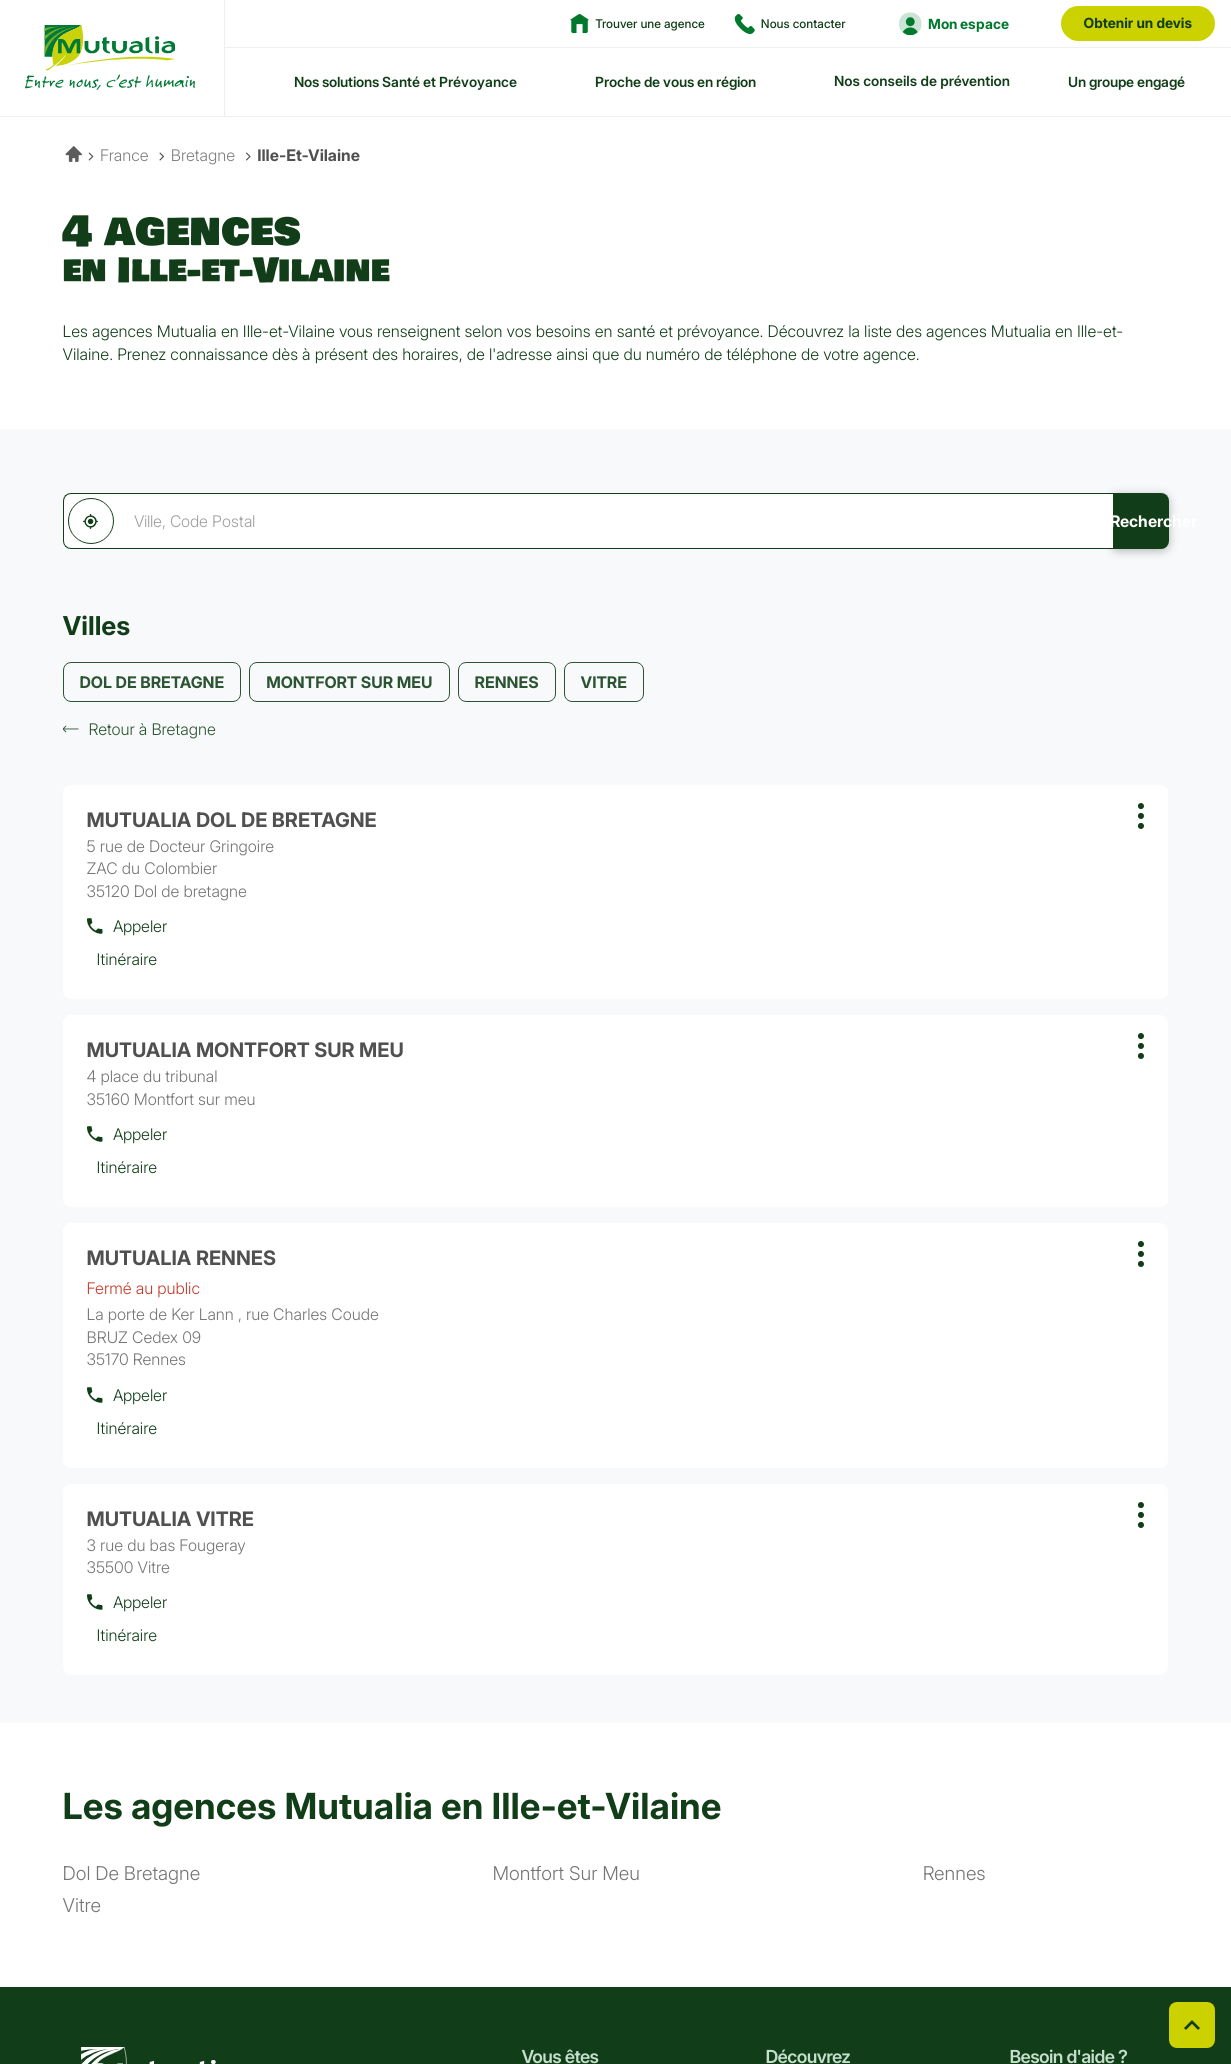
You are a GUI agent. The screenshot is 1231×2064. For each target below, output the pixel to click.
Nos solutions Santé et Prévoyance (405, 81)
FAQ (1023, 1740)
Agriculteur (558, 1740)
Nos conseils (1051, 1706)
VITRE (604, 686)
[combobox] (494, 521)
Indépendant (563, 1775)
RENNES (507, 686)
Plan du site (492, 1993)
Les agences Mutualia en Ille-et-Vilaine (392, 1408)
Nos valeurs (804, 1740)
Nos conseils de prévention (922, 81)
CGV (294, 1993)
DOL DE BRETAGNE (152, 686)
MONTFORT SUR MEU (349, 686)
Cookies (699, 1993)
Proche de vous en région (675, 81)
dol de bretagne (132, 1476)
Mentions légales (1124, 1993)
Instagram (172, 1992)
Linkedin (124, 1992)
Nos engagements (825, 1775)
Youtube (220, 1992)
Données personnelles (969, 1993)
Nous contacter (1060, 1775)
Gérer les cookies (813, 1993)
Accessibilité (600, 1993)
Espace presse (813, 1844)
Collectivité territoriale (594, 1844)
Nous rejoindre (813, 1809)
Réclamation (382, 1993)
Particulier (555, 1706)
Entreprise (555, 1809)
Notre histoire (810, 1706)
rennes (954, 1476)
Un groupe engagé (1126, 81)
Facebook (76, 1992)
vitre (82, 1508)
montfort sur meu (566, 1476)
